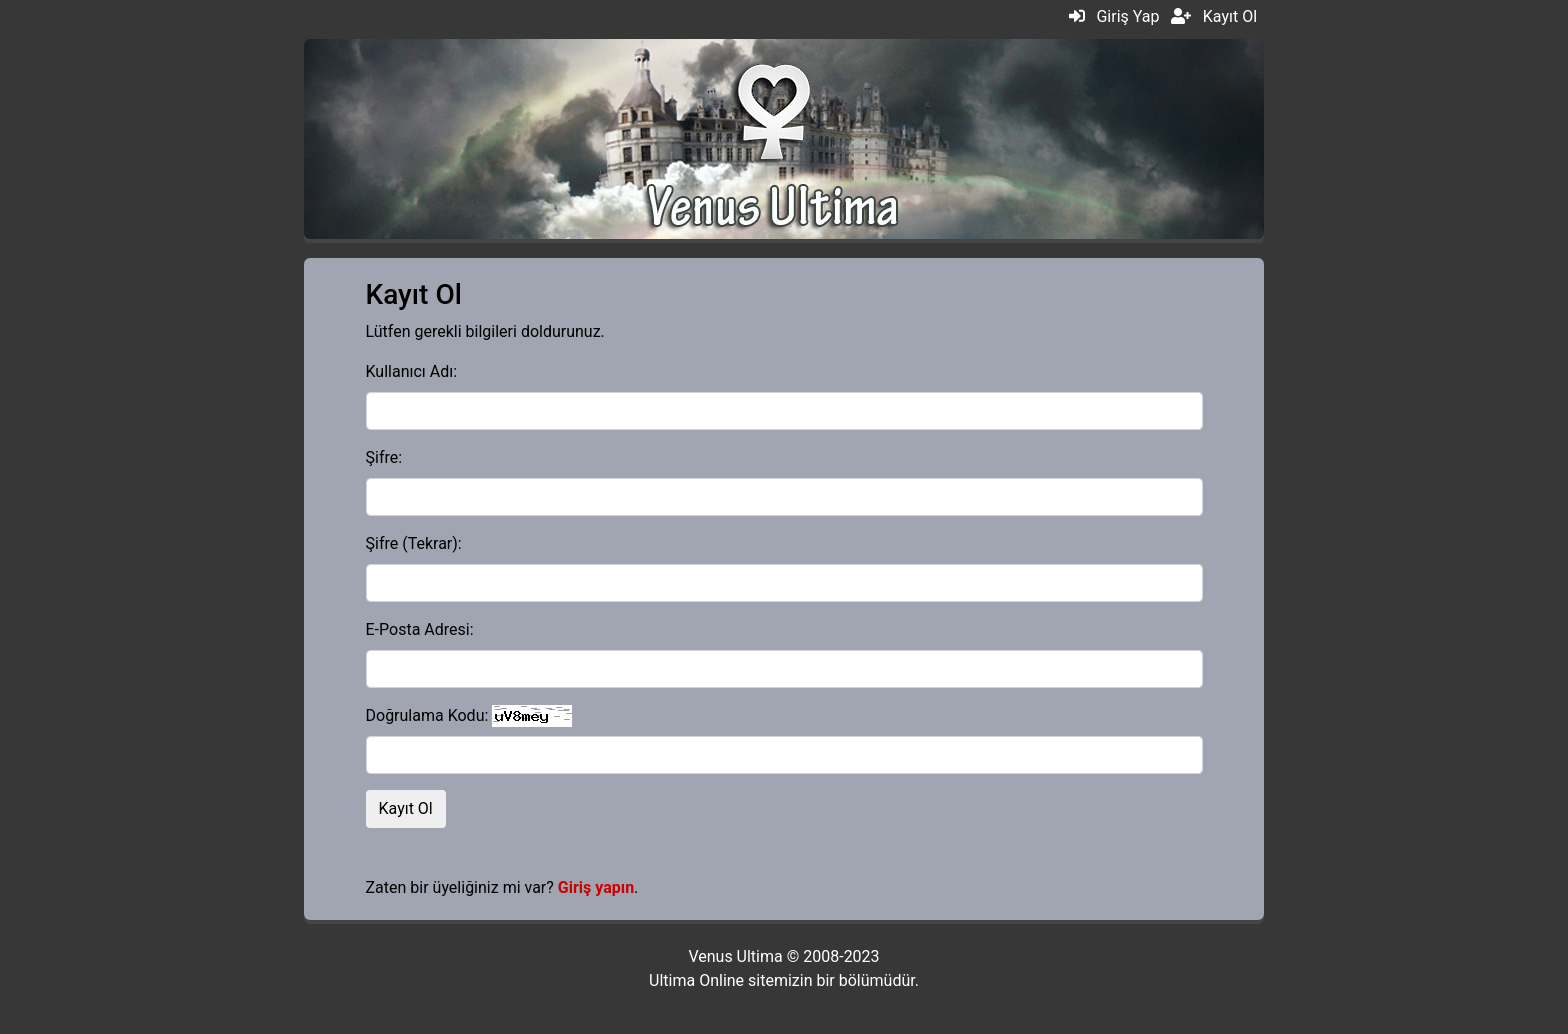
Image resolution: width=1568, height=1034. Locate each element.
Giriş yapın (596, 887)
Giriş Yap (1127, 16)
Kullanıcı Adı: (412, 371)
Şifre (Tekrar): (414, 543)
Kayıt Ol (1230, 16)
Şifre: (384, 457)
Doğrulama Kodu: (427, 715)
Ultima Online (696, 980)
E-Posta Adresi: (420, 629)
